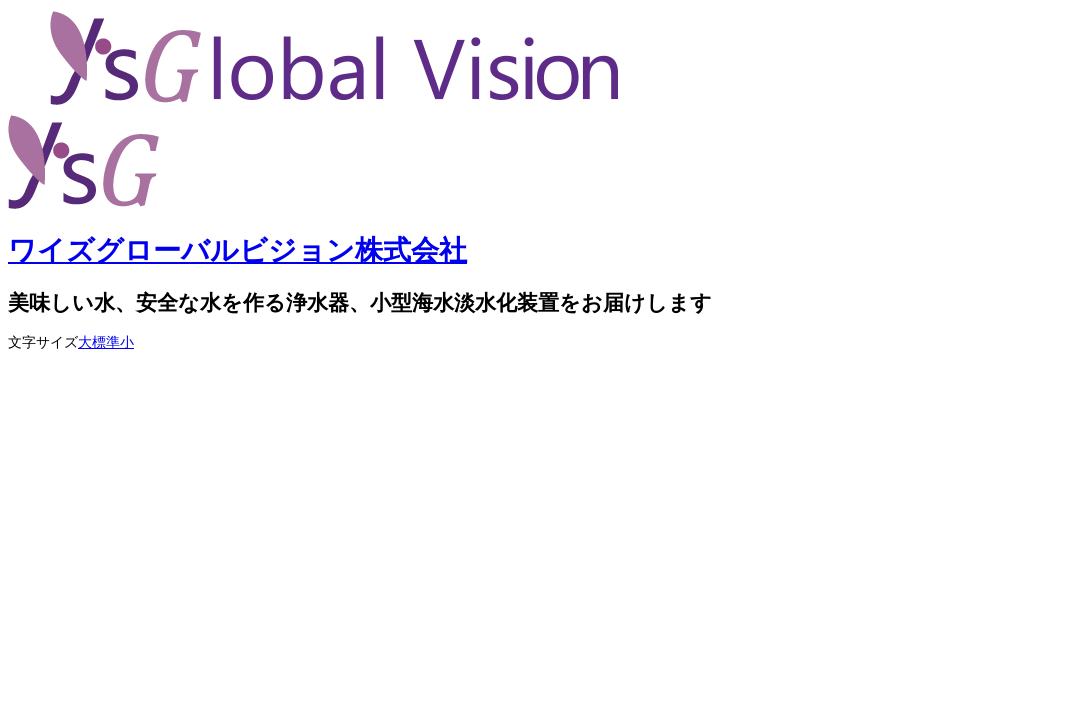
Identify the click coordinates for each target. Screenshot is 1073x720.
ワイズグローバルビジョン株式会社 (237, 250)
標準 (106, 342)
